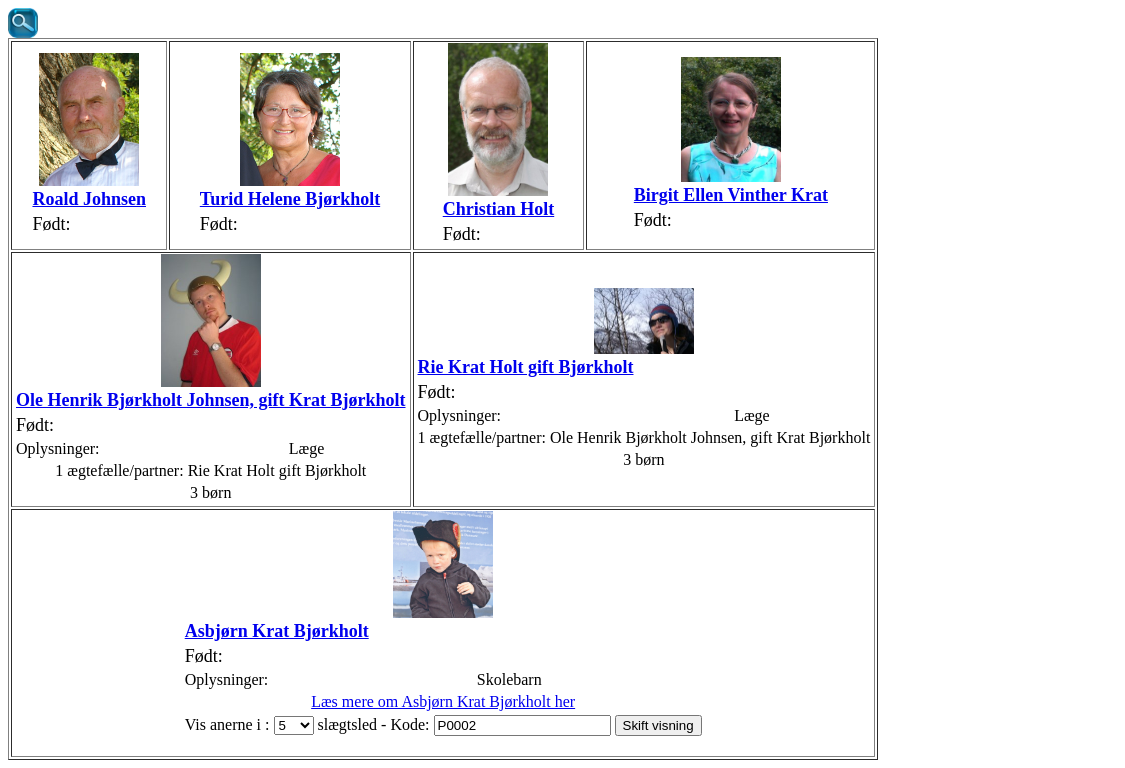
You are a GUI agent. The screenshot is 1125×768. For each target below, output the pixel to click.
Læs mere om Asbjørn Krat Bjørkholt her (443, 701)
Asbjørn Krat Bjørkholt (277, 631)
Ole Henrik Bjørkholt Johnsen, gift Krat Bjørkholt (211, 400)
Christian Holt (499, 209)
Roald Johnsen (89, 199)
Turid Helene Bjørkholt (290, 199)
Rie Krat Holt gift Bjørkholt (526, 367)
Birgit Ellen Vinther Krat (731, 195)
